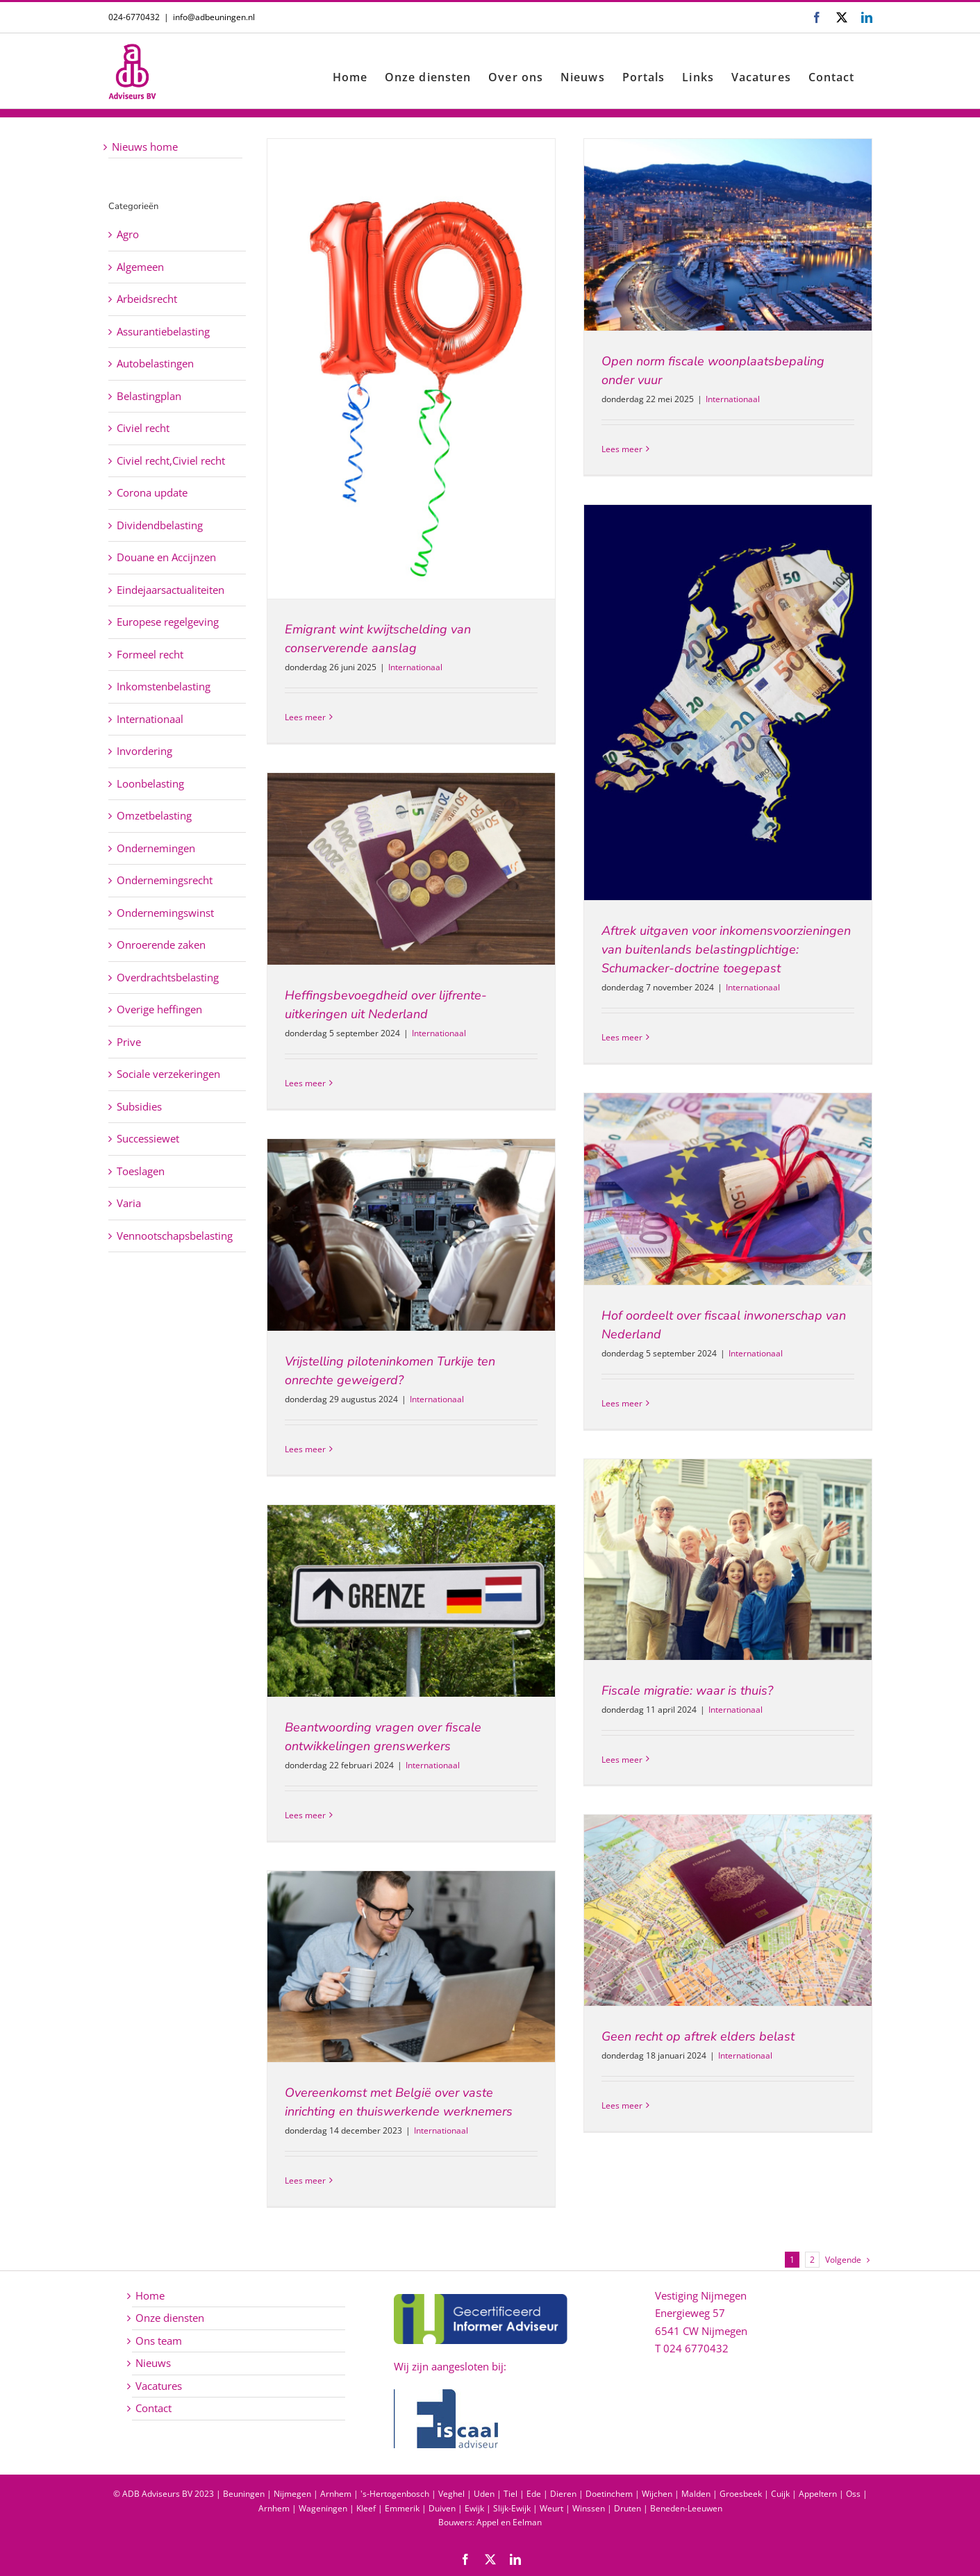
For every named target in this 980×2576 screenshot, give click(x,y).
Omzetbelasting (154, 815)
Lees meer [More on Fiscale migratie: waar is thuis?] (621, 1759)
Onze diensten (169, 2318)
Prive (129, 1042)
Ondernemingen (156, 848)
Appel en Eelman (509, 2522)
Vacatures (158, 2386)
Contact (153, 2408)
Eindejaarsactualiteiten (170, 590)
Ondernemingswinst (165, 913)
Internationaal (415, 667)
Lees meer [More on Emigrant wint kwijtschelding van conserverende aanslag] (305, 717)
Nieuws (153, 2363)
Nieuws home (145, 146)
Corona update (152, 492)
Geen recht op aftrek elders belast (698, 2036)
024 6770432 (696, 2348)
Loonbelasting (150, 783)
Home (150, 2295)
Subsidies (139, 1106)
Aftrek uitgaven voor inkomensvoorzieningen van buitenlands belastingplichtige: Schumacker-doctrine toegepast (726, 949)
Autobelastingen (155, 363)
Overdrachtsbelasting (168, 977)
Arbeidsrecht (147, 299)
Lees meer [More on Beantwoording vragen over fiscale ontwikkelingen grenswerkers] (305, 1815)
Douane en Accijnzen (166, 557)
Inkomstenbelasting (163, 686)
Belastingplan (149, 396)
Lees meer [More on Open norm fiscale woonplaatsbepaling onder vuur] (621, 449)
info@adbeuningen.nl (214, 17)
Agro (128, 234)
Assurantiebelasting (163, 331)
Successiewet (148, 1138)
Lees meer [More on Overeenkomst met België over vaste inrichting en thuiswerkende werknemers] (305, 2180)
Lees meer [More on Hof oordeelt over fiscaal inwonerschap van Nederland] (621, 1403)
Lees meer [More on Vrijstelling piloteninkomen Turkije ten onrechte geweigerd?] (305, 1449)
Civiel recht (143, 428)
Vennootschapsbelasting (175, 1236)
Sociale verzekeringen (168, 1074)
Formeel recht (150, 654)
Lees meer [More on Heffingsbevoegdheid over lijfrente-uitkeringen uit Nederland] (305, 1083)
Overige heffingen (159, 1009)
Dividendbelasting (160, 525)
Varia (129, 1203)
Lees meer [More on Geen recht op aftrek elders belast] (621, 2105)
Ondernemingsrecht (165, 880)
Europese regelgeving (168, 622)
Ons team (158, 2341)
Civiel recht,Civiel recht (171, 460)
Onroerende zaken (161, 945)
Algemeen (140, 267)
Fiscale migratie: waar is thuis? (687, 1690)
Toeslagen (141, 1171)
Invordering (144, 751)
